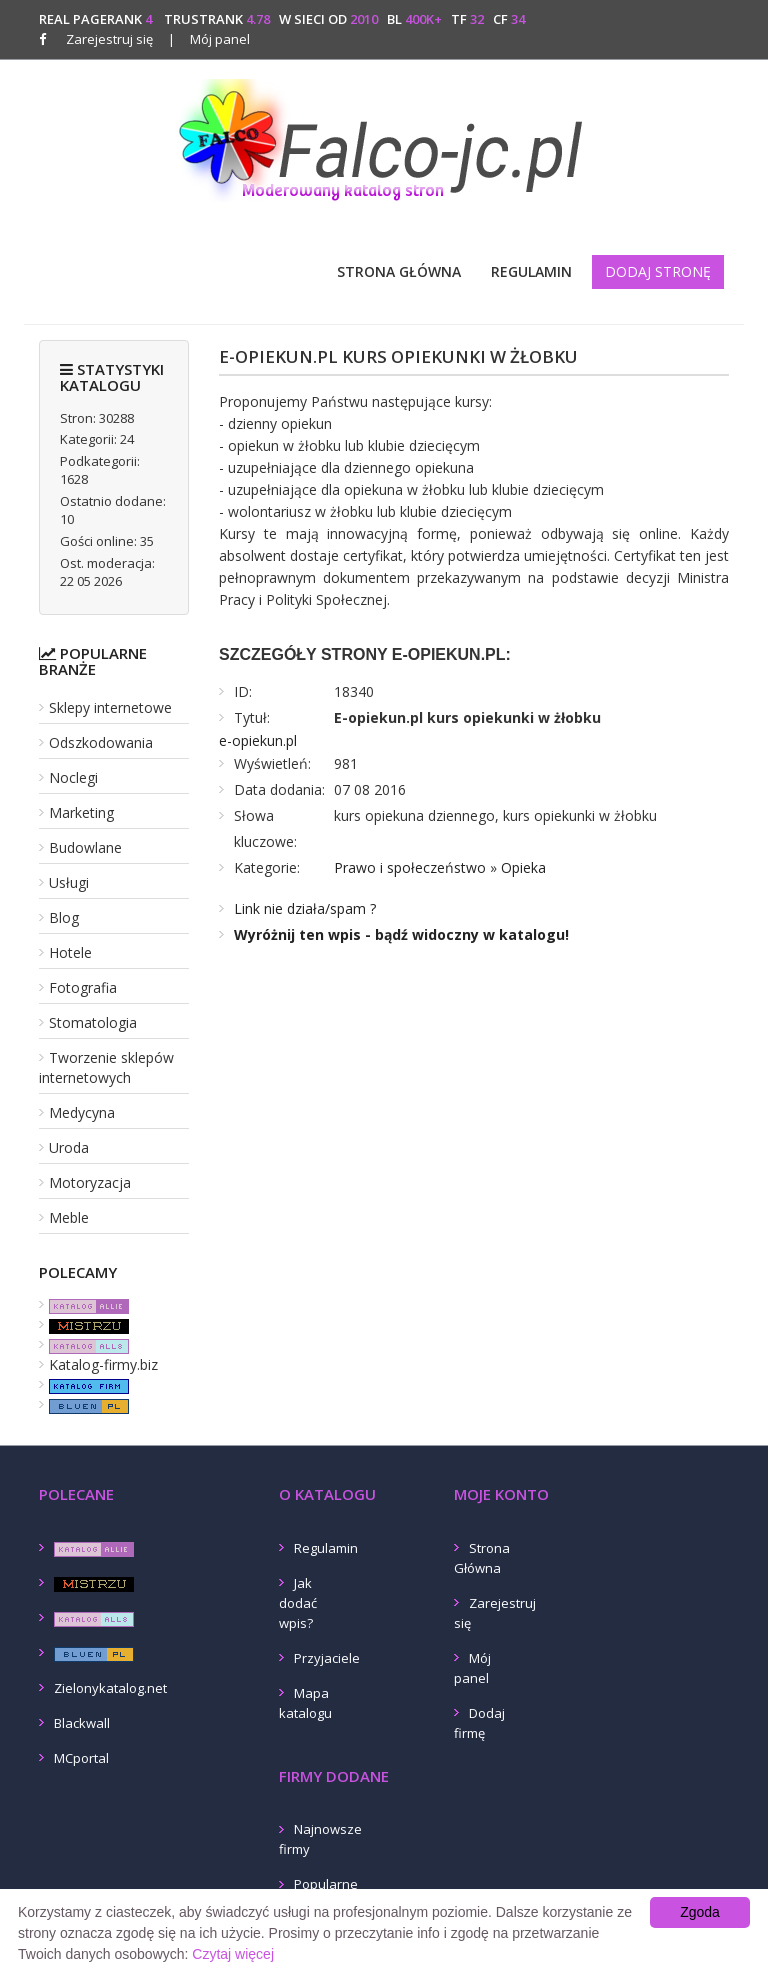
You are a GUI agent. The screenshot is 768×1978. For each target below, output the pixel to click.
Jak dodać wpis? (298, 1603)
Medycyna (82, 1112)
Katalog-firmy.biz (103, 1364)
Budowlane (85, 847)
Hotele (70, 952)
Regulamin (531, 271)
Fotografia (83, 987)
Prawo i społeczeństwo (410, 867)
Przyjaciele (327, 1658)
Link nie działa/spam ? (305, 908)
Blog (64, 917)
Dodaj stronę (658, 271)
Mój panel (209, 39)
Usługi (69, 882)
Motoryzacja (90, 1182)
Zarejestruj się (109, 39)
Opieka (523, 867)
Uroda (69, 1147)
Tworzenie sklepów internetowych (106, 1067)
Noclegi (73, 777)
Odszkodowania (101, 742)
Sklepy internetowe (110, 707)
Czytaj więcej (233, 1954)
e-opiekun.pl (258, 740)
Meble (69, 1217)
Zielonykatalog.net (110, 1688)
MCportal (81, 1758)
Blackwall (82, 1723)
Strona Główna (399, 271)
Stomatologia (93, 1022)
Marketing (81, 812)
